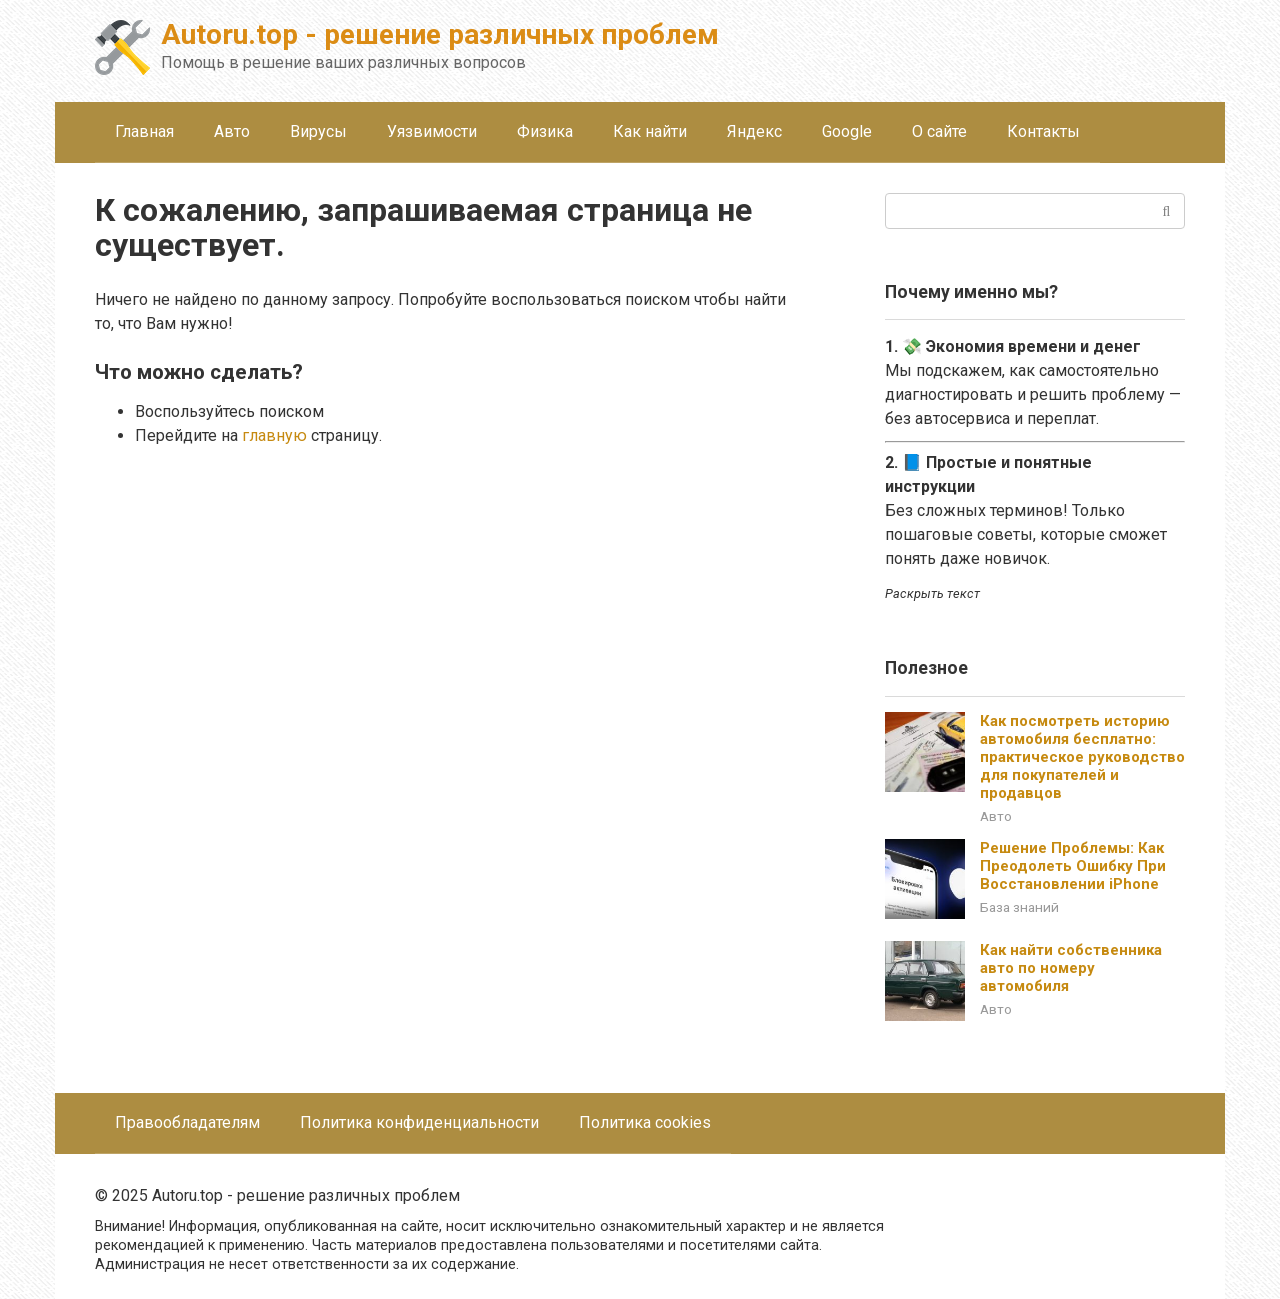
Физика (545, 131)
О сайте (939, 131)
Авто (232, 131)
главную (274, 435)
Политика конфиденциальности (419, 1122)
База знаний (1019, 907)
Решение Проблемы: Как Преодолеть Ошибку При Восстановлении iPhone (1073, 866)
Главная (144, 131)
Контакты (1043, 131)
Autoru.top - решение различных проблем (440, 34)
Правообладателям (187, 1122)
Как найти (650, 131)
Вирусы (318, 131)
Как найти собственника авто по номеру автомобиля (1071, 968)
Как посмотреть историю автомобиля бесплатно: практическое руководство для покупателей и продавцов (1082, 757)
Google (847, 131)
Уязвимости (432, 131)
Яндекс (754, 131)
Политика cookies (645, 1122)
